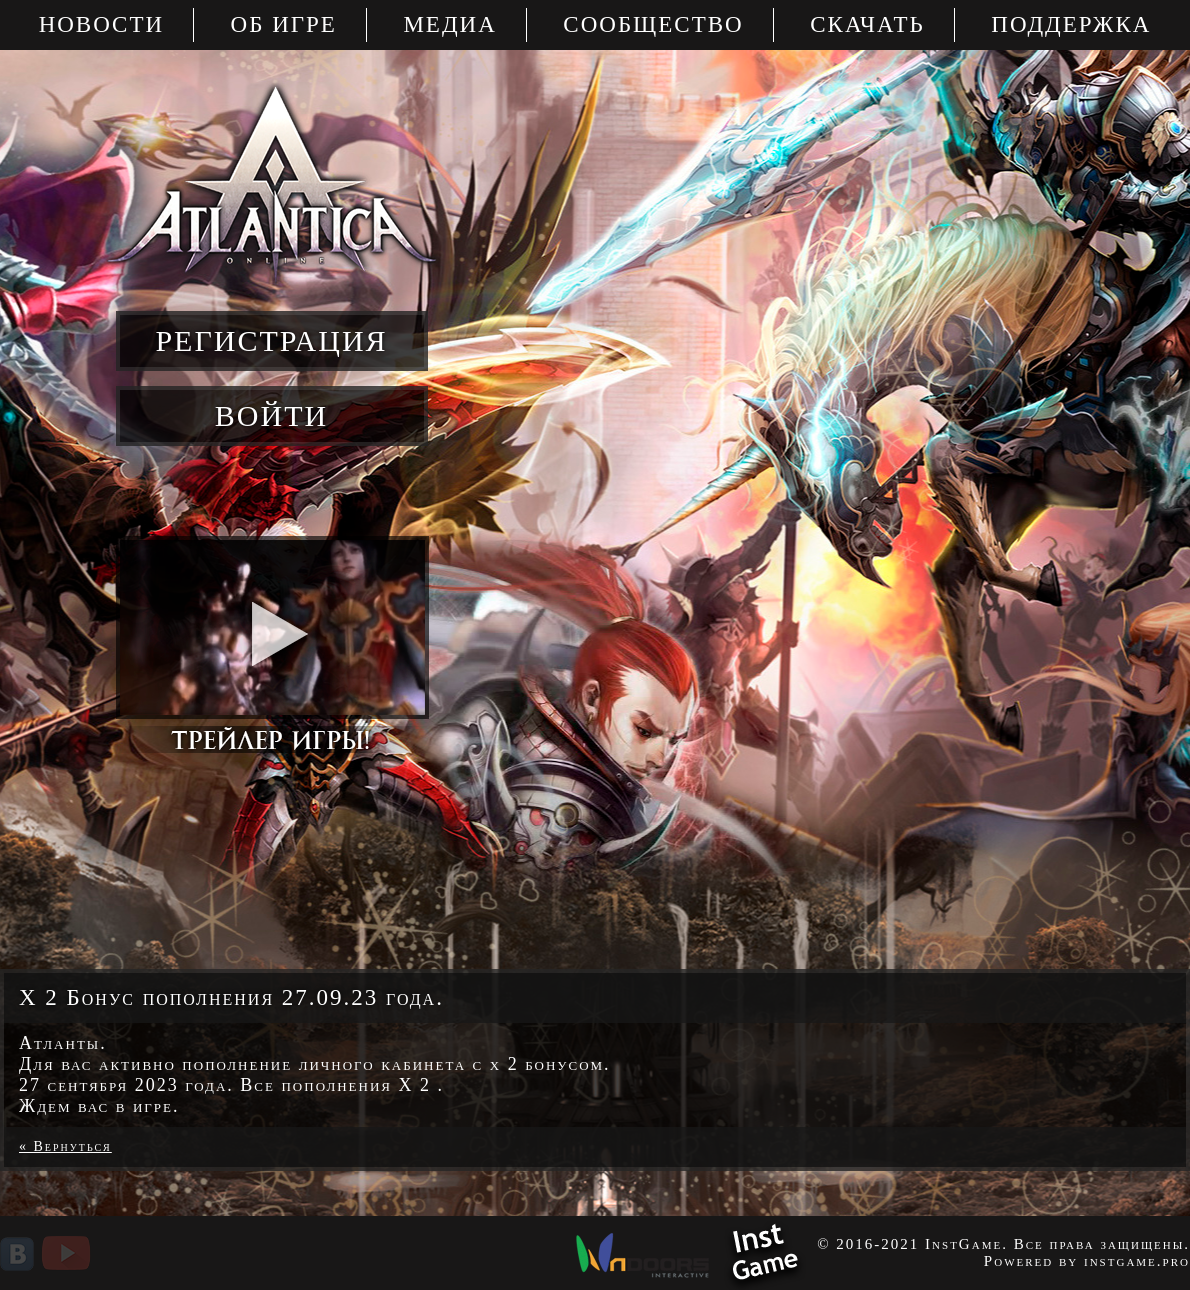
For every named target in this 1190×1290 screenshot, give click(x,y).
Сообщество (653, 24)
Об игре (284, 24)
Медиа (449, 24)
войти (271, 415)
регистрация (271, 340)
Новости (101, 24)
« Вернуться (65, 1146)
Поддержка (1071, 24)
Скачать (867, 24)
